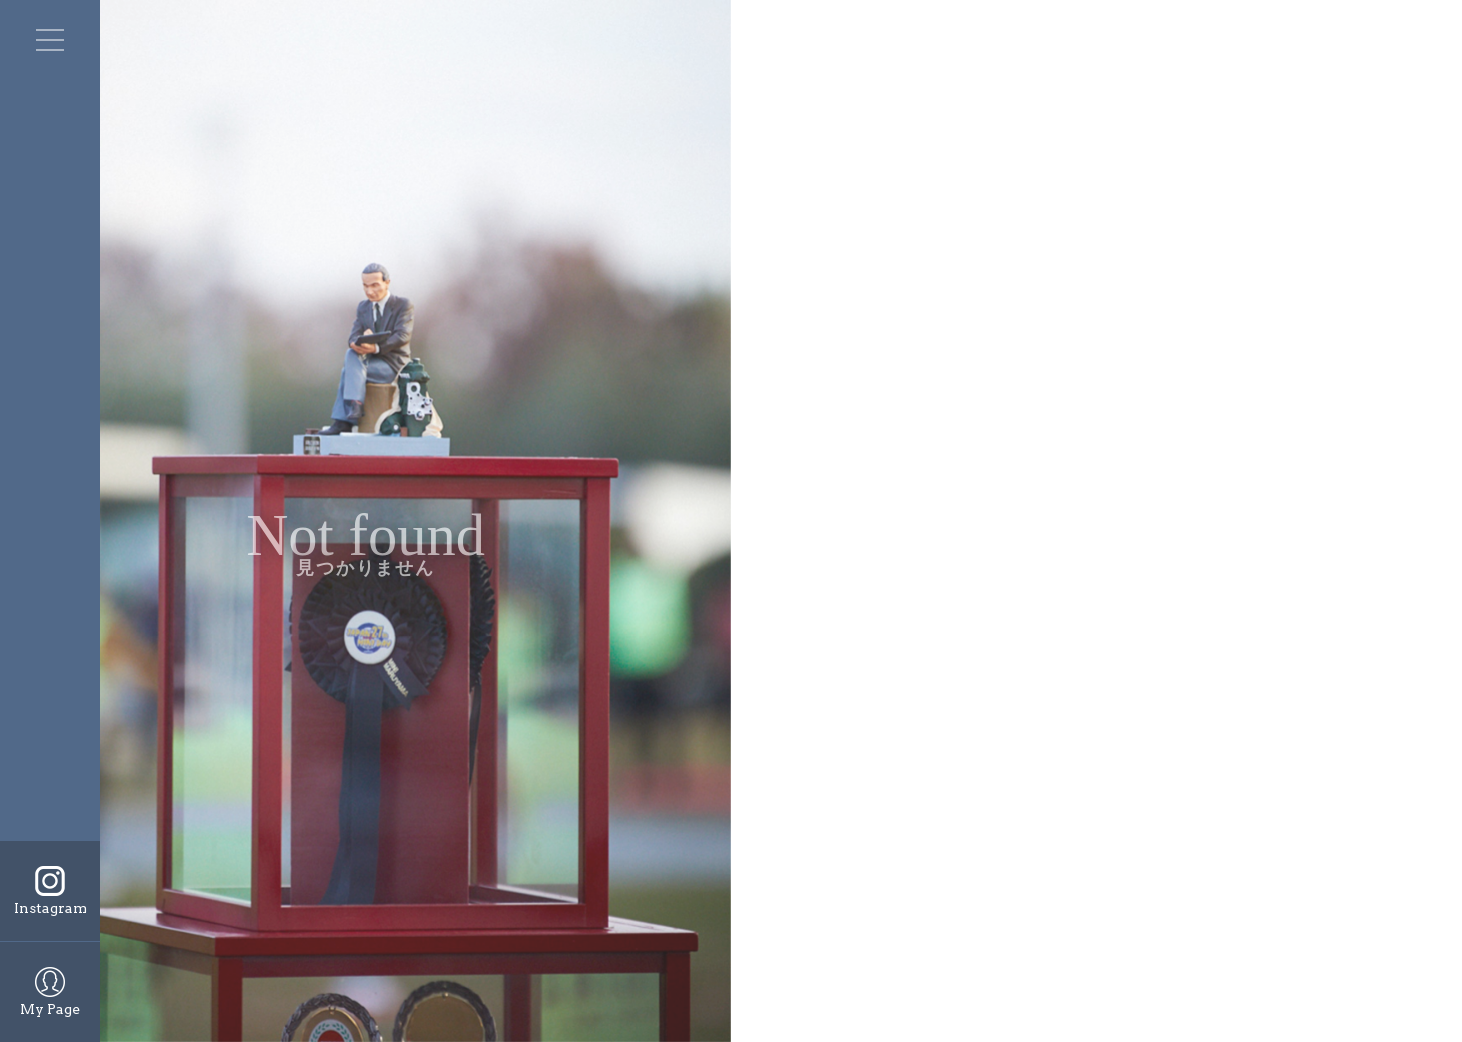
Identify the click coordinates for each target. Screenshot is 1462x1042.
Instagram (50, 908)
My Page (50, 1009)
